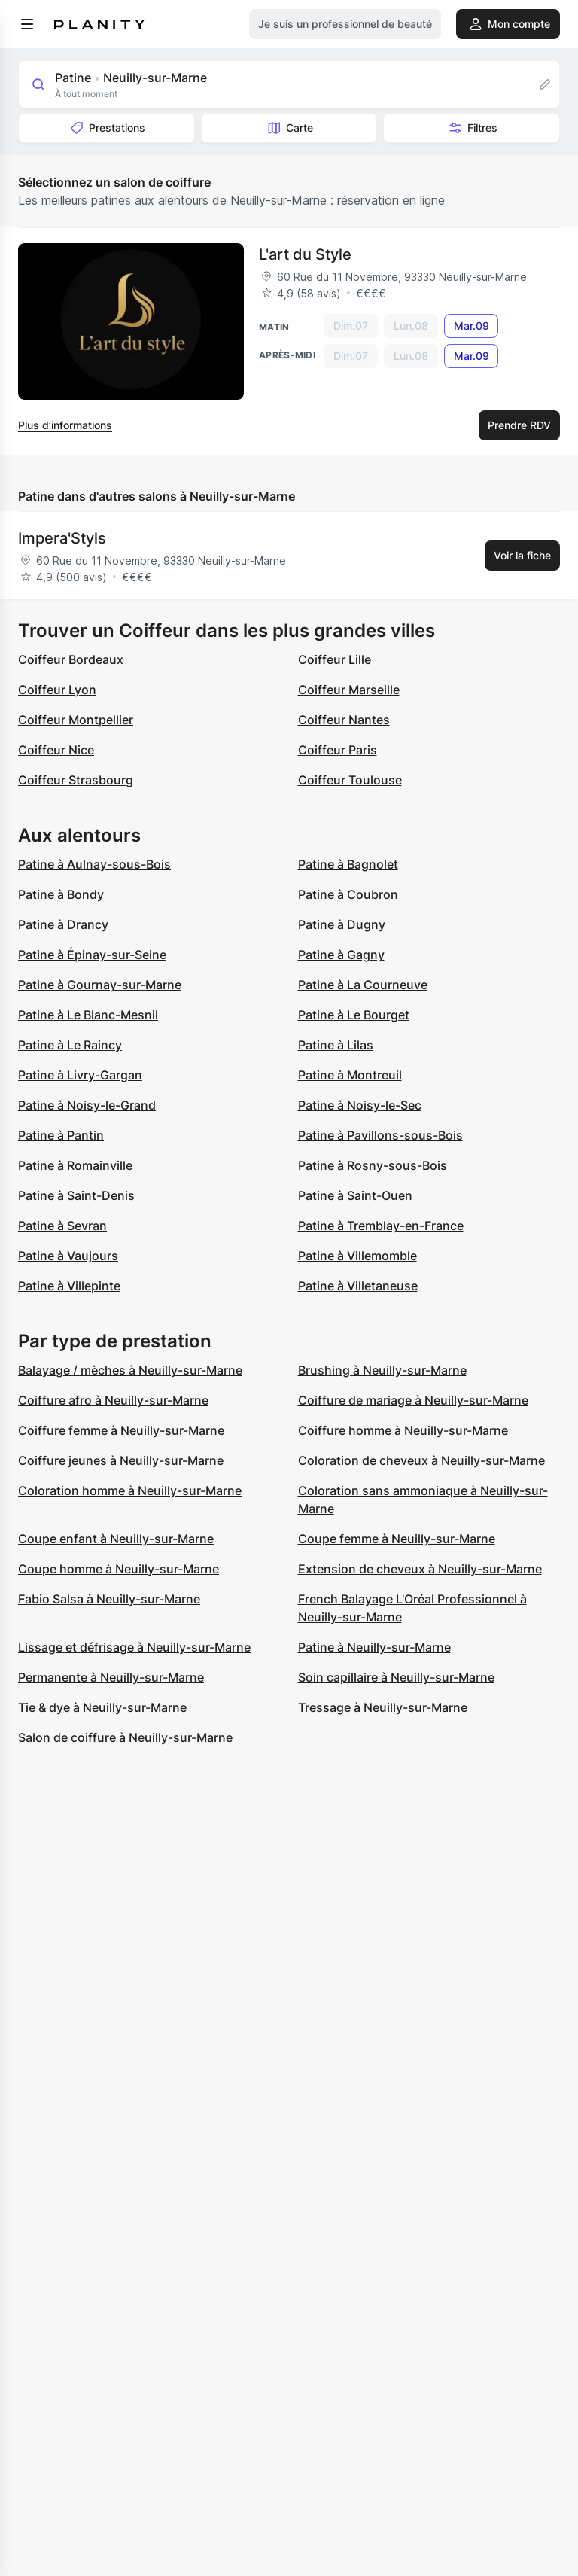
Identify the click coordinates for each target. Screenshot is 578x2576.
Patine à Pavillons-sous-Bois (380, 1135)
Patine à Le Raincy (70, 1044)
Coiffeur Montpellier (75, 719)
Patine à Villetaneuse (358, 1285)
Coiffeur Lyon (57, 689)
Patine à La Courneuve (362, 984)
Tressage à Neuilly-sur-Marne (382, 1707)
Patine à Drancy (63, 924)
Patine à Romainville (75, 1165)
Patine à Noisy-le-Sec (359, 1105)
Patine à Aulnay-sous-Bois (94, 864)
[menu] (27, 24)
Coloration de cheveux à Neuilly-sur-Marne (421, 1460)
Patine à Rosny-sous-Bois (372, 1165)
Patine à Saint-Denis (76, 1195)
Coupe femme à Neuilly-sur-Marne (396, 1538)
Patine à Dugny (341, 924)
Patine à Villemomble (357, 1255)
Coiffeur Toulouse (350, 779)
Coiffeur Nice (56, 749)
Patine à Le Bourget (353, 1014)
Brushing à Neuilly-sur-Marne (382, 1370)
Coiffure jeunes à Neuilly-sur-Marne (121, 1460)
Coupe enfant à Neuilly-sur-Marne (116, 1538)
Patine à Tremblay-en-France (381, 1225)
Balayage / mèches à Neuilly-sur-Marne (130, 1370)
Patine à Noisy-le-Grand (87, 1105)
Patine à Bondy (61, 894)
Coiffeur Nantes (344, 719)
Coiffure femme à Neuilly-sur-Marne (121, 1430)
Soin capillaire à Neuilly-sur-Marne (396, 1677)
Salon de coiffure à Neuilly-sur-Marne (125, 1737)
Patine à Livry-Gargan (80, 1074)
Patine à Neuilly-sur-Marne (374, 1647)
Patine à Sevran (62, 1225)
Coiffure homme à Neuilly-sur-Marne (403, 1430)
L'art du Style (305, 254)
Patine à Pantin (61, 1135)
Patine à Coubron (348, 894)
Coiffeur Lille (334, 659)
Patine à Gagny (341, 954)
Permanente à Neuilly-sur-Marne (111, 1677)
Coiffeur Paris (337, 749)
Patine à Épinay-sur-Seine (92, 954)
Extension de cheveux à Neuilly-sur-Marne (420, 1568)
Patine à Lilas (335, 1044)
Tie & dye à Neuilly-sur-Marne (102, 1707)
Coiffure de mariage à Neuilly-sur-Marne (413, 1400)
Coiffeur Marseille (349, 689)
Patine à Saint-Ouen (355, 1195)
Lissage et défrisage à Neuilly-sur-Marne (134, 1647)
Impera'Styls (62, 538)
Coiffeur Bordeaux (70, 659)
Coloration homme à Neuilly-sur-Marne (130, 1490)
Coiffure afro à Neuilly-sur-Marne (113, 1400)
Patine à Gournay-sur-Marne (99, 984)
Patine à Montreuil (350, 1074)
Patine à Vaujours (68, 1255)
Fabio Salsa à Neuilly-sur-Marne (109, 1598)
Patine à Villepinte (69, 1285)
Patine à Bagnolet (348, 864)
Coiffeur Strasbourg (75, 779)
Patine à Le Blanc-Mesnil (88, 1014)
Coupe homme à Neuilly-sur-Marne (118, 1568)
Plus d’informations (65, 425)
